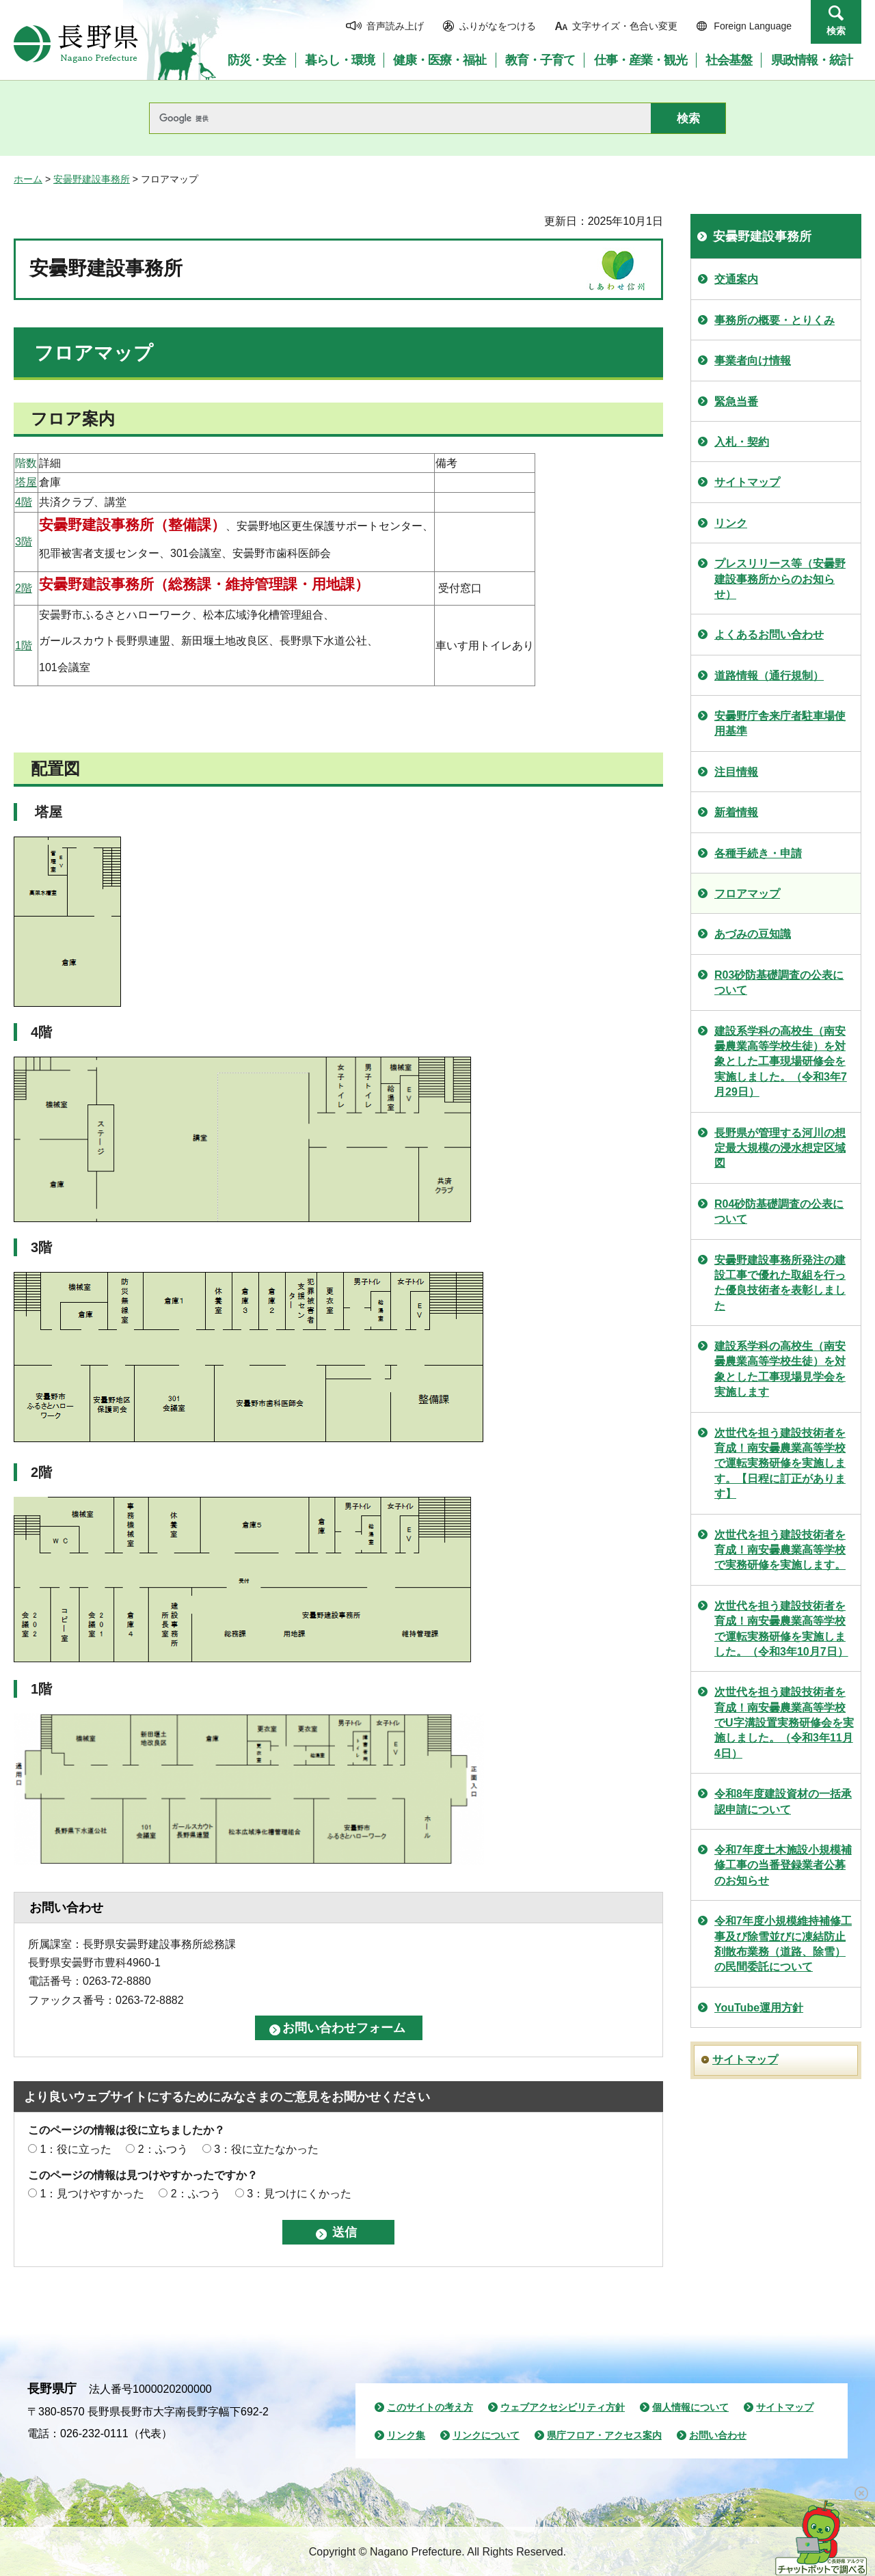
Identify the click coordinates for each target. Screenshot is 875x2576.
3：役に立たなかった (266, 2149)
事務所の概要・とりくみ (774, 320)
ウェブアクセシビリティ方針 (562, 2407)
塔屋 (26, 482)
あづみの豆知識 (752, 934)
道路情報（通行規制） (769, 675)
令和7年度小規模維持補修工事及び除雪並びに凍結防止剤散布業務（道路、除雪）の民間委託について (783, 1943)
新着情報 (736, 812)
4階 (23, 502)
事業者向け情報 (752, 360)
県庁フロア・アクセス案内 (604, 2435)
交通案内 (736, 279)
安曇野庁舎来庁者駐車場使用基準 (780, 723)
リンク (730, 523)
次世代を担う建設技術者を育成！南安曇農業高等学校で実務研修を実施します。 (780, 1550)
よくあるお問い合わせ (769, 634)
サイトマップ (747, 482)
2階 (23, 588)
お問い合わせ (717, 2435)
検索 (836, 30)
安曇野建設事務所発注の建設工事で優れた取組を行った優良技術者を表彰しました (780, 1283)
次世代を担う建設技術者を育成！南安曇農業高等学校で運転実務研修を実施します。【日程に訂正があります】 (780, 1463)
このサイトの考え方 (430, 2407)
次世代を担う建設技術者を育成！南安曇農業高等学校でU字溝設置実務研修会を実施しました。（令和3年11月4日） (784, 1722)
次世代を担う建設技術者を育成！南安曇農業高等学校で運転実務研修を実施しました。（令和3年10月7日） (781, 1628)
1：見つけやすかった (92, 2193)
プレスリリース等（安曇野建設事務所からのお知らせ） (780, 579)
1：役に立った (75, 2149)
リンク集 (406, 2435)
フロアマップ (747, 893)
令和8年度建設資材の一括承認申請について (783, 1801)
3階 (23, 541)
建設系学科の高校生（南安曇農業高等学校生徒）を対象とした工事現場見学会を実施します (780, 1369)
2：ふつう (163, 2149)
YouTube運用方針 (758, 2008)
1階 (23, 645)
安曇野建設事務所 (91, 179)
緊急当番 (736, 401)
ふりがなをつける (497, 26)
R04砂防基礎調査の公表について (779, 1211)
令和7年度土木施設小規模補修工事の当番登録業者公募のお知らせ (783, 1865)
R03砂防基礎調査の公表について (779, 982)
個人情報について (690, 2407)
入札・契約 (741, 442)
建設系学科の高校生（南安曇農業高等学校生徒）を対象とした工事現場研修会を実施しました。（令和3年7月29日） (780, 1061)
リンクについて (486, 2435)
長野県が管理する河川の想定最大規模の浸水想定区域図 (780, 1148)
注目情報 (736, 772)
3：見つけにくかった (299, 2193)
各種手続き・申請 (758, 853)
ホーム (28, 179)
